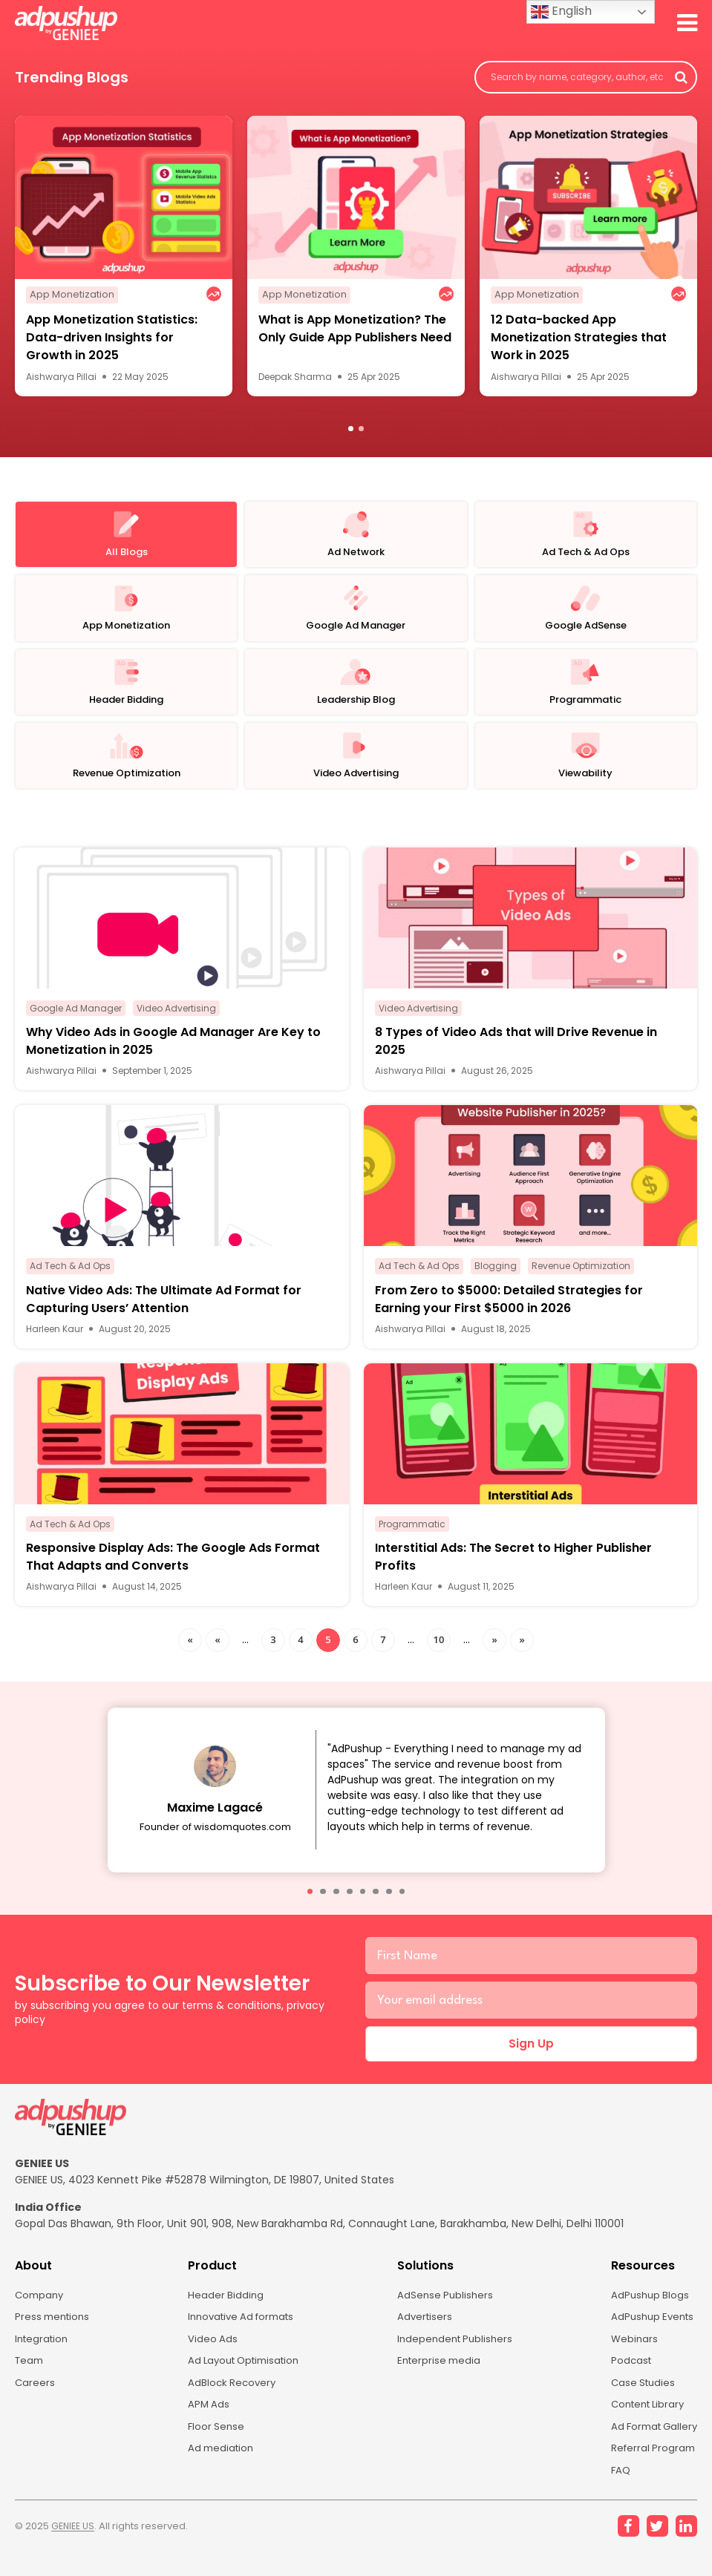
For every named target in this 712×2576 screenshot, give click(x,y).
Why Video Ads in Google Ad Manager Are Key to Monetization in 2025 (173, 1050)
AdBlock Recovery (229, 2399)
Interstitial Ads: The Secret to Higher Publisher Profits (513, 1565)
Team (30, 2376)
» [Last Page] (521, 1648)
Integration (43, 2353)
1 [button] (350, 431)
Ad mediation (218, 2468)
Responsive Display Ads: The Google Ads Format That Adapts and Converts (173, 1565)
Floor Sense (212, 2445)
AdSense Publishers (443, 2307)
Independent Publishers (454, 2353)
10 (439, 1648)
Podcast (625, 2376)
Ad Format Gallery (650, 2445)
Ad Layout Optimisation (244, 2376)
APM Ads (204, 2422)
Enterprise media (438, 2376)
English (561, 11)
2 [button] (361, 431)
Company (41, 2307)
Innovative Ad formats (241, 2330)
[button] (310, 1901)
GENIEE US (74, 2549)
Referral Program (648, 2468)
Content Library (644, 2422)
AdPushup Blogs (644, 2307)
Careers (35, 2399)
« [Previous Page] (217, 1648)
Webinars (628, 2353)
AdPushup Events (648, 2330)
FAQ (614, 2491)
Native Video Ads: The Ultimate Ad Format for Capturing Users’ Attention (163, 1308)
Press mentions (54, 2330)
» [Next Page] (494, 1648)
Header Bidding (222, 2307)
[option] (123, 259)
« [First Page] (189, 1648)
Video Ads (208, 2353)
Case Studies (638, 2399)
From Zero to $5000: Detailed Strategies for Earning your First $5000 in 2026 (509, 1308)
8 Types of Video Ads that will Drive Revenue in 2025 (516, 1050)
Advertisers (422, 2330)
